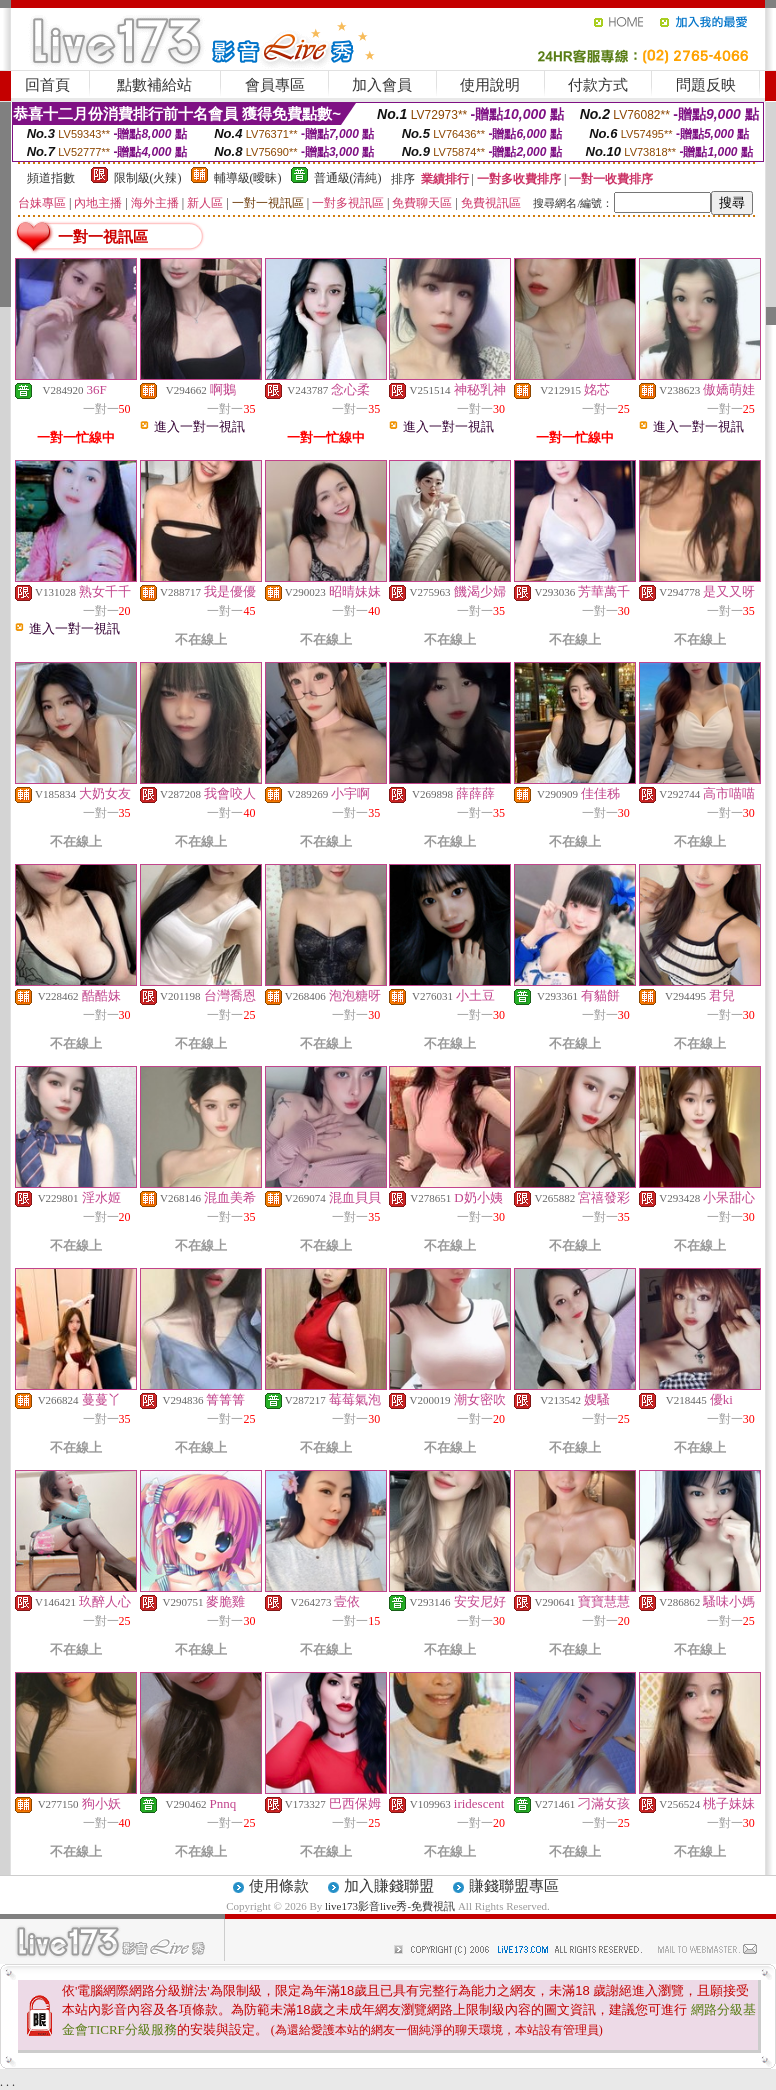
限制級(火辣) (148, 178)
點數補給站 (154, 85)
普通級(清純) (348, 178)
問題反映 (706, 85)
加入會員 (382, 85)
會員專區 (275, 85)
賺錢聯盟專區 (514, 1886)
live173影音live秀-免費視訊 (390, 1906)
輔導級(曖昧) (248, 178)
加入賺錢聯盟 (389, 1886)
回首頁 (47, 85)
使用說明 (490, 85)
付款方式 (598, 85)
